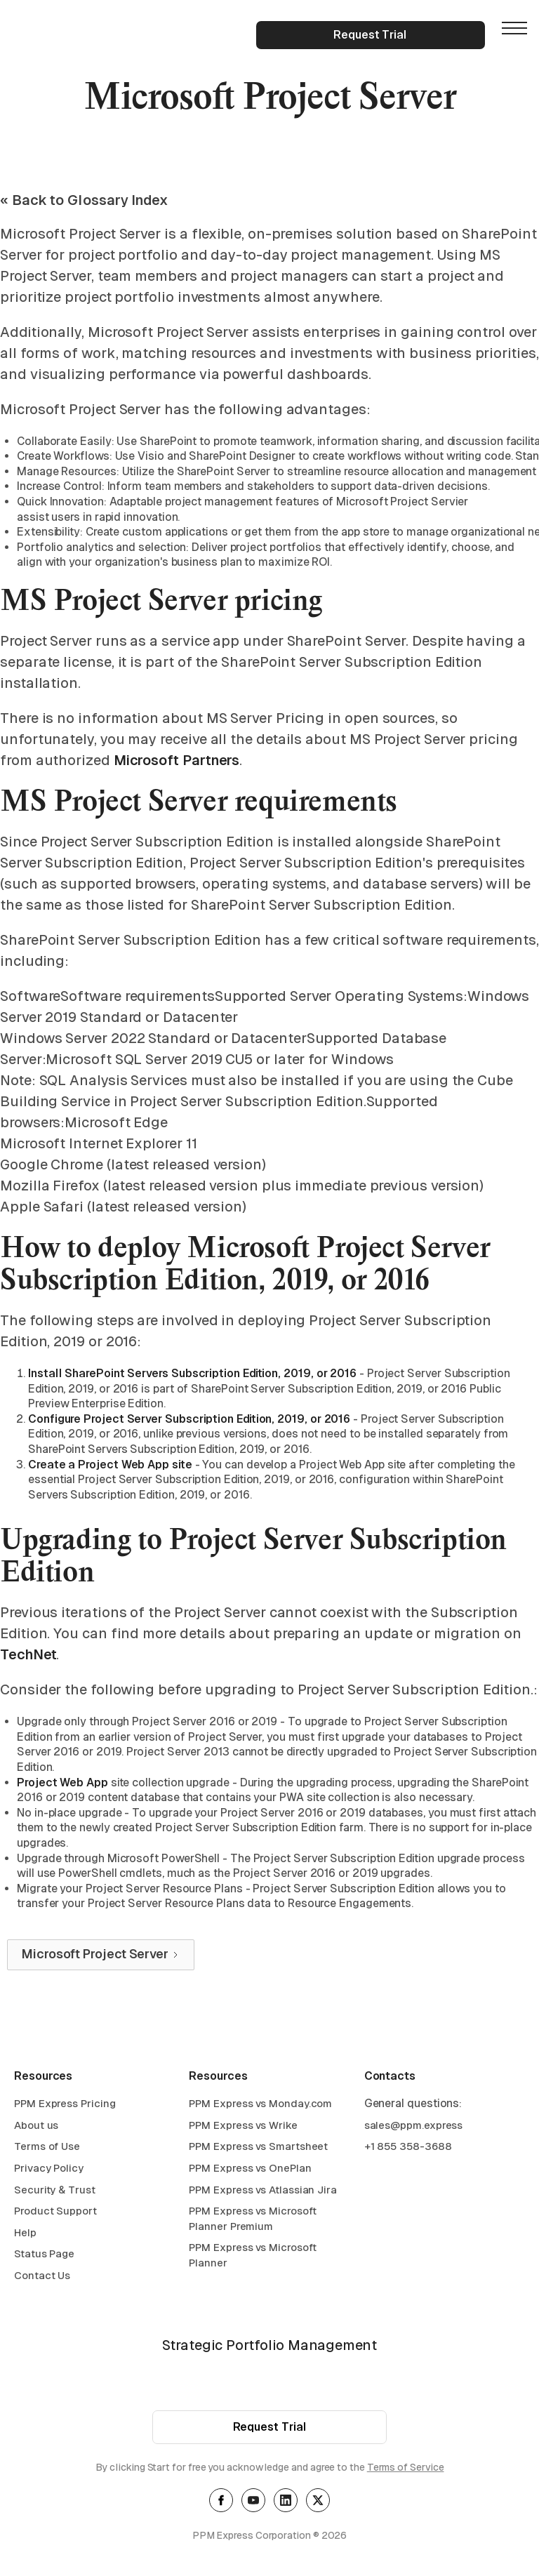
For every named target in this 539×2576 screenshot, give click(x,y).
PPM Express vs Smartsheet (258, 2148)
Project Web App (62, 1782)
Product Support (55, 2213)
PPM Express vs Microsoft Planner (253, 2257)
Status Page (44, 2256)
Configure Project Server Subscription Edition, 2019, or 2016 (189, 1419)
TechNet (28, 1654)
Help (25, 2234)
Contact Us (42, 2277)
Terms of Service (405, 2468)
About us (36, 2126)
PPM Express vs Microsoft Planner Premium (253, 2220)
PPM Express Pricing (64, 2105)
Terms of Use (47, 2148)
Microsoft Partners (177, 760)
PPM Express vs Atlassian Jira (263, 2191)
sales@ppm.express (413, 2126)
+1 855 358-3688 (408, 2148)
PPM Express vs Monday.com (260, 2105)
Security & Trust (54, 2191)
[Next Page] (100, 1954)
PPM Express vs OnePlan (250, 2170)
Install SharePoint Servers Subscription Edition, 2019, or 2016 (192, 1373)
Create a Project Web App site (110, 1464)
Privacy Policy (49, 2170)
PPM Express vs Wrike (243, 2126)
